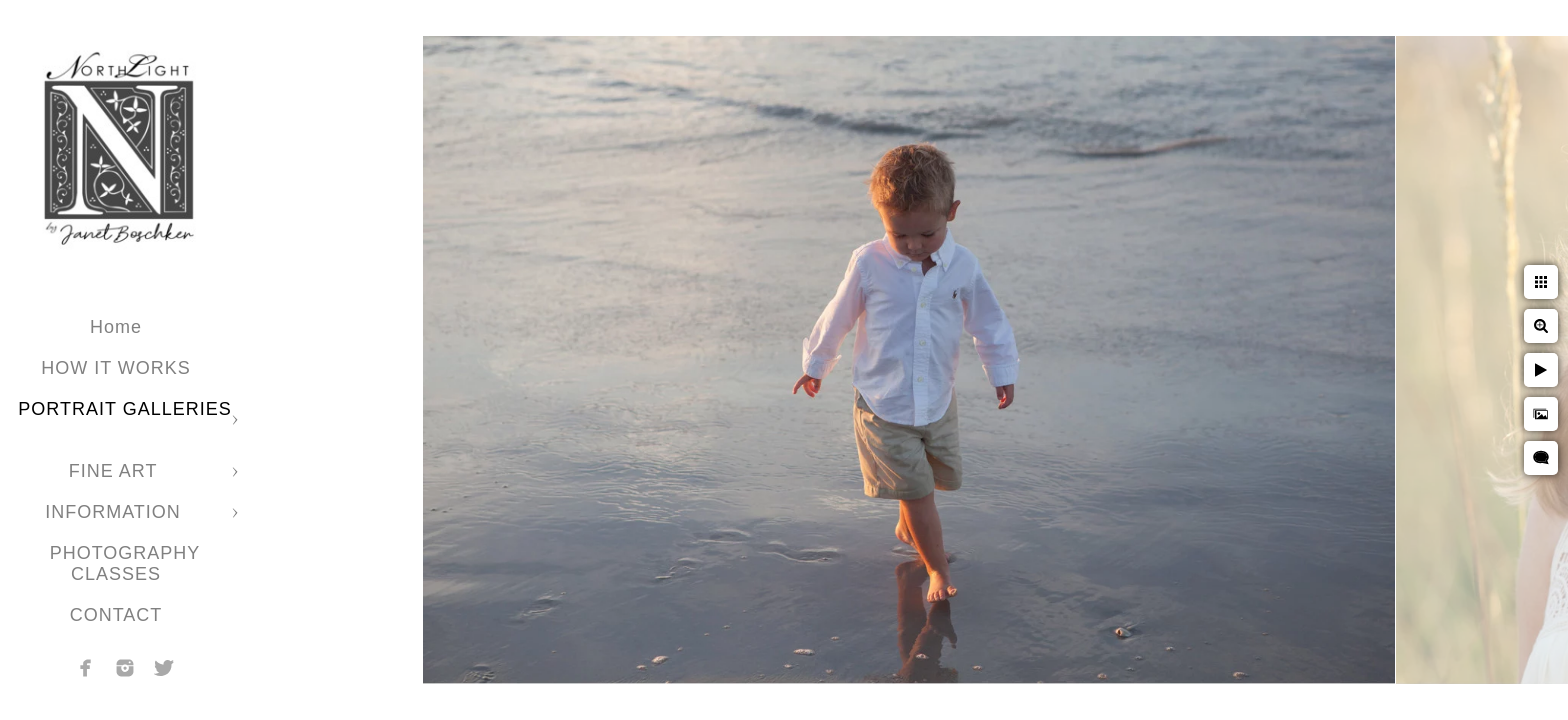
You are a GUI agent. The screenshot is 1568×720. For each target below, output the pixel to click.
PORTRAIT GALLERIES (124, 409)
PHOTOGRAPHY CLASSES (125, 563)
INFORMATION (116, 512)
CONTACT (116, 615)
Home (116, 327)
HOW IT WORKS (116, 368)
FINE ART (116, 471)
